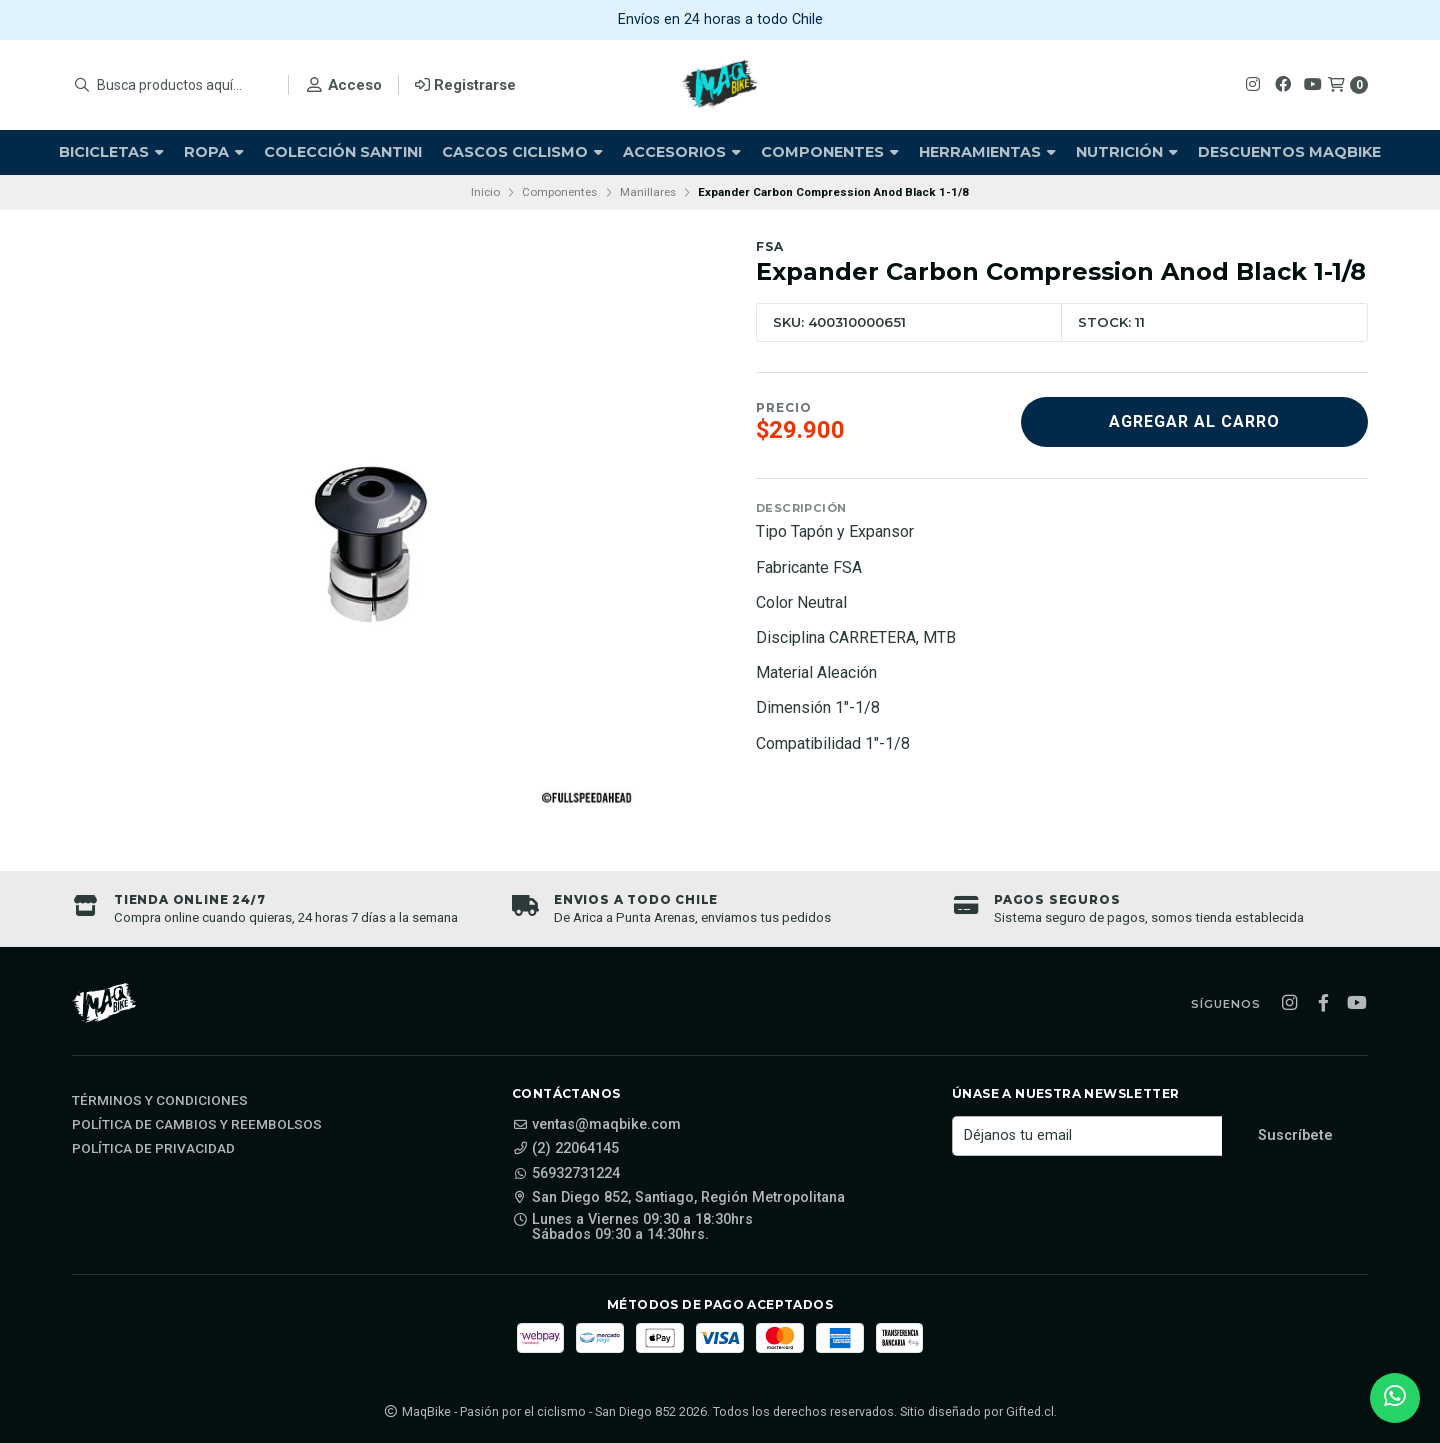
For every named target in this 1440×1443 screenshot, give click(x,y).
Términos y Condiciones (160, 1101)
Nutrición (1127, 152)
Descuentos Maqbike (1289, 152)
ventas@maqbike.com (596, 1125)
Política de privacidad (153, 1149)
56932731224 (566, 1174)
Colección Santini (343, 152)
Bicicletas (111, 152)
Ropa (214, 152)
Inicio (485, 192)
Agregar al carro (1194, 421)
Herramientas (987, 152)
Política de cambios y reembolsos (197, 1125)
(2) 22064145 (565, 1149)
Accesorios (682, 152)
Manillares (648, 192)
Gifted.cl (1030, 1411)
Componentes (830, 152)
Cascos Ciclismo (522, 152)
